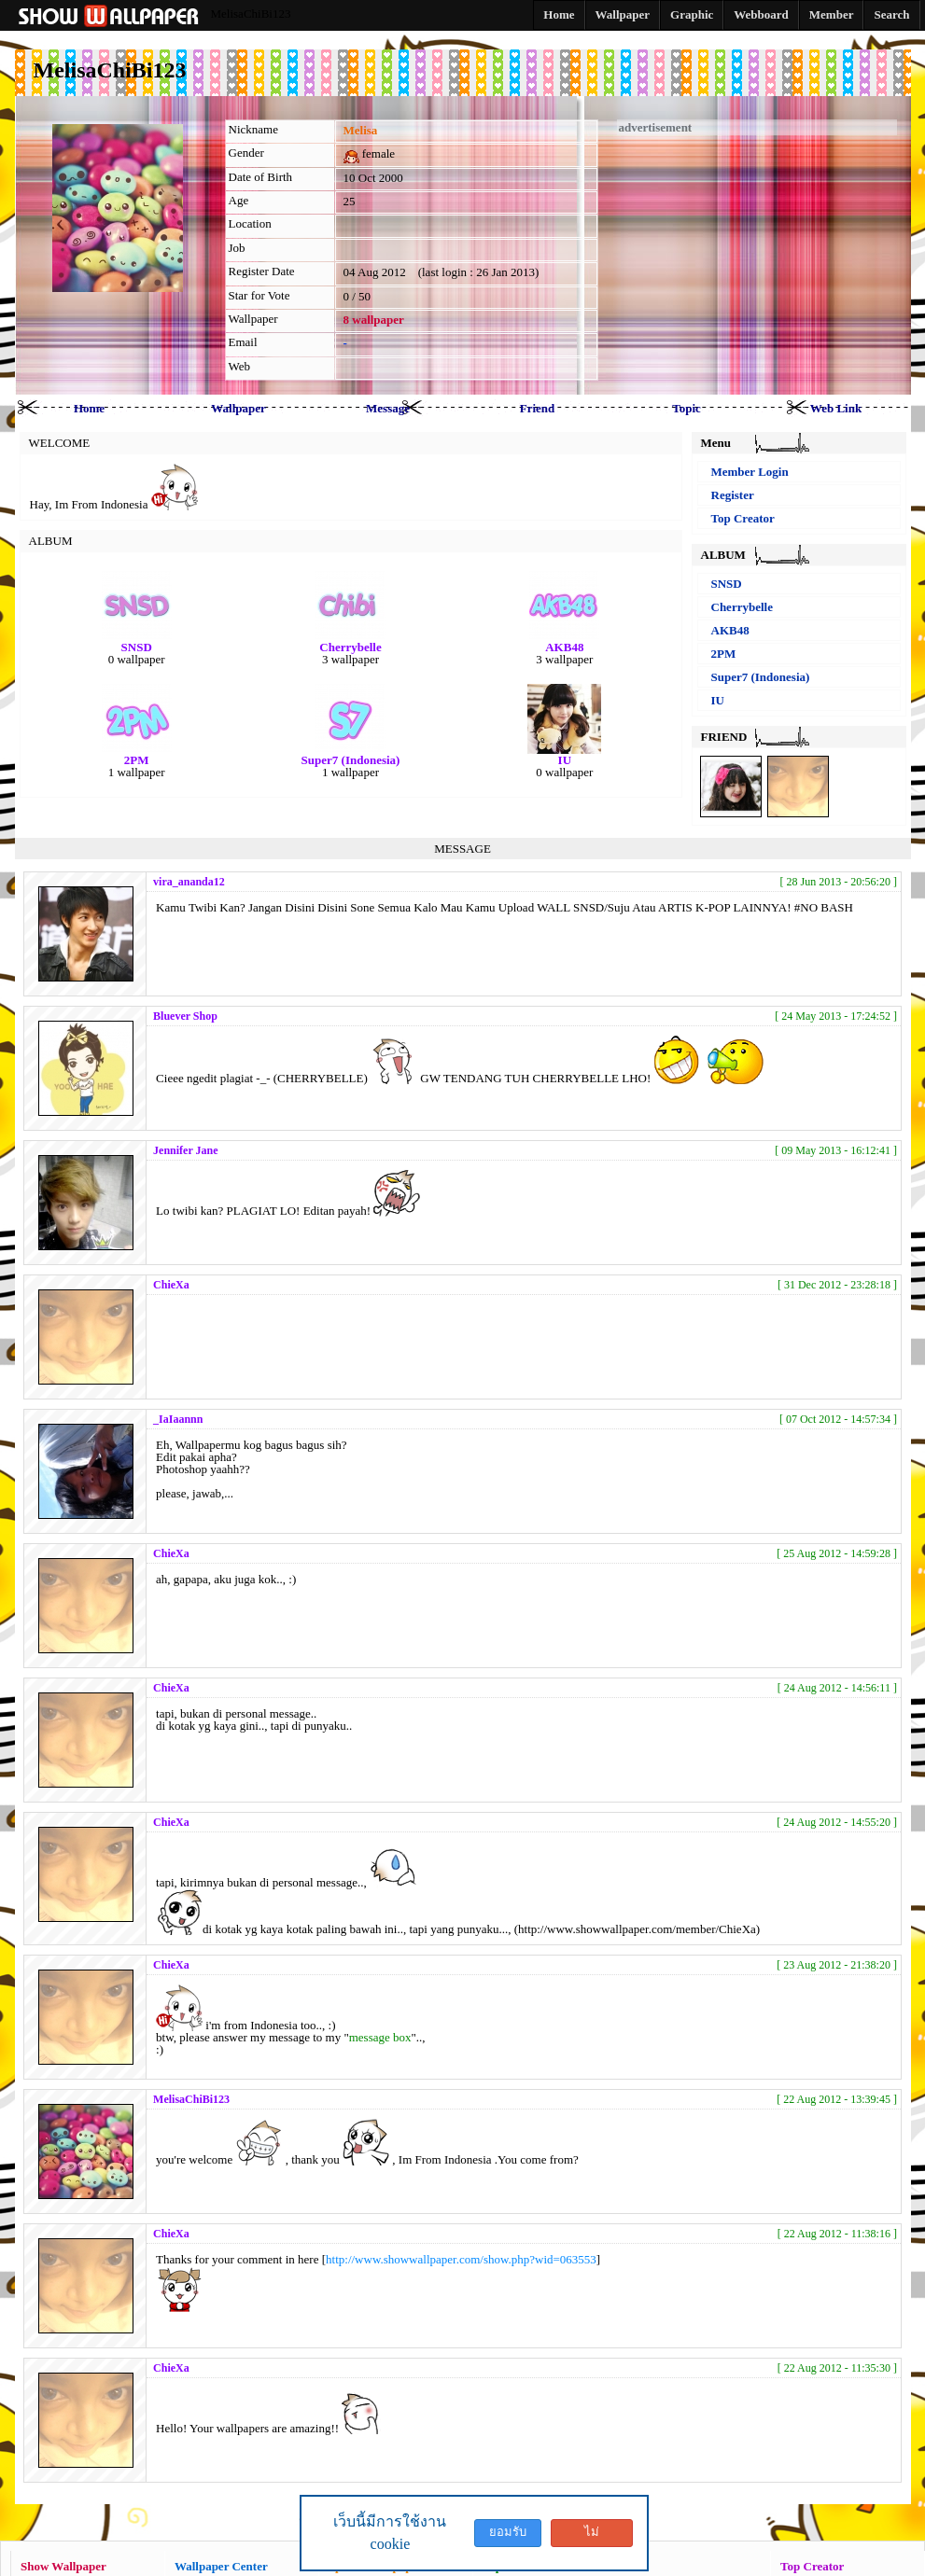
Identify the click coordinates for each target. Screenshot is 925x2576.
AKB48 (730, 630)
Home (89, 408)
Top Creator (743, 518)
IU (717, 700)
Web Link (836, 408)
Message (388, 408)
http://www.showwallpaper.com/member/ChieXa (637, 1929)
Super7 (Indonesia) (760, 677)
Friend (537, 408)
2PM (723, 654)
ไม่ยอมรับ (591, 2536)
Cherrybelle (742, 607)
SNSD (726, 584)
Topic (686, 408)
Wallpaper (238, 408)
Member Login (750, 472)
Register (732, 495)
